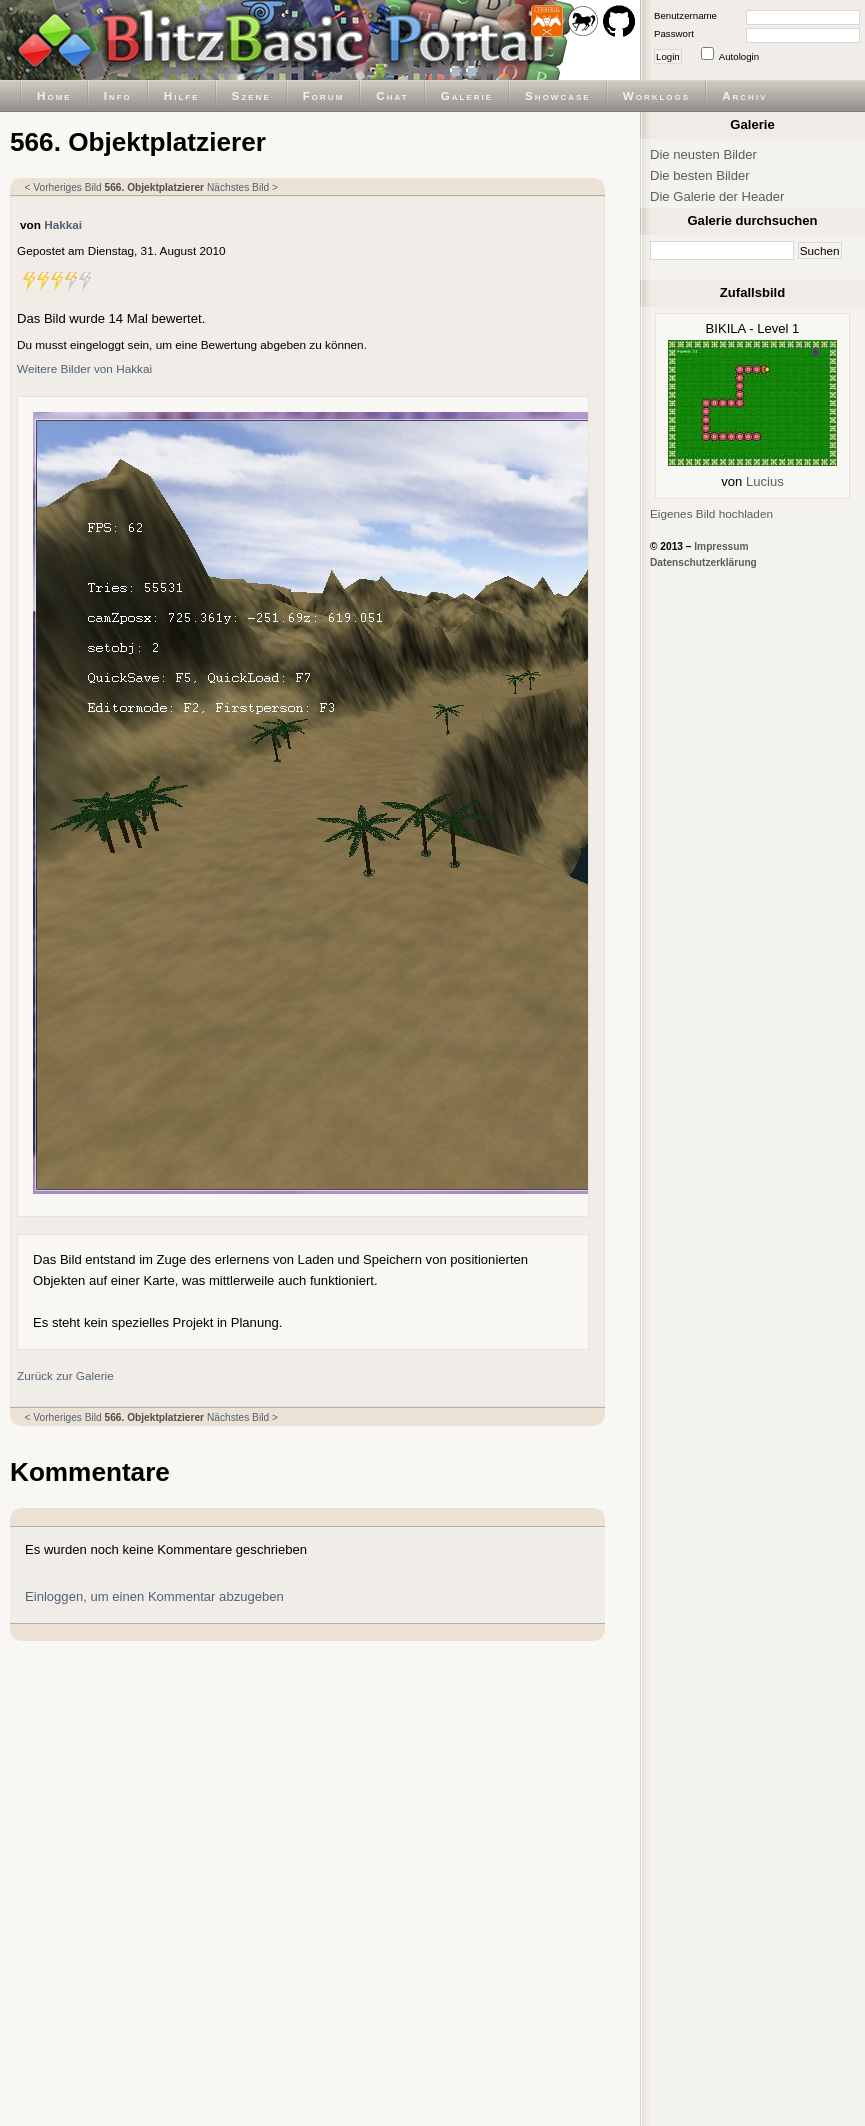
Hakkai (63, 224)
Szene (251, 95)
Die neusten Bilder (703, 154)
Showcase (558, 95)
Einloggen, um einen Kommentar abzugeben (154, 1596)
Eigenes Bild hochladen (711, 513)
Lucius (765, 481)
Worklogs (656, 95)
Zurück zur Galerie (65, 1375)
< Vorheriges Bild (63, 187)
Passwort (674, 33)
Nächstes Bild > (242, 187)
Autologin (739, 56)
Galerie (467, 95)
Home (54, 95)
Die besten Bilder (700, 175)
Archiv (744, 95)
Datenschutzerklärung (703, 562)
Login (668, 56)
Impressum (721, 546)
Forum (324, 95)
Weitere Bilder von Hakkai (84, 368)
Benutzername (685, 15)
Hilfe (182, 95)
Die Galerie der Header (717, 196)
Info (118, 95)
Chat (392, 95)
